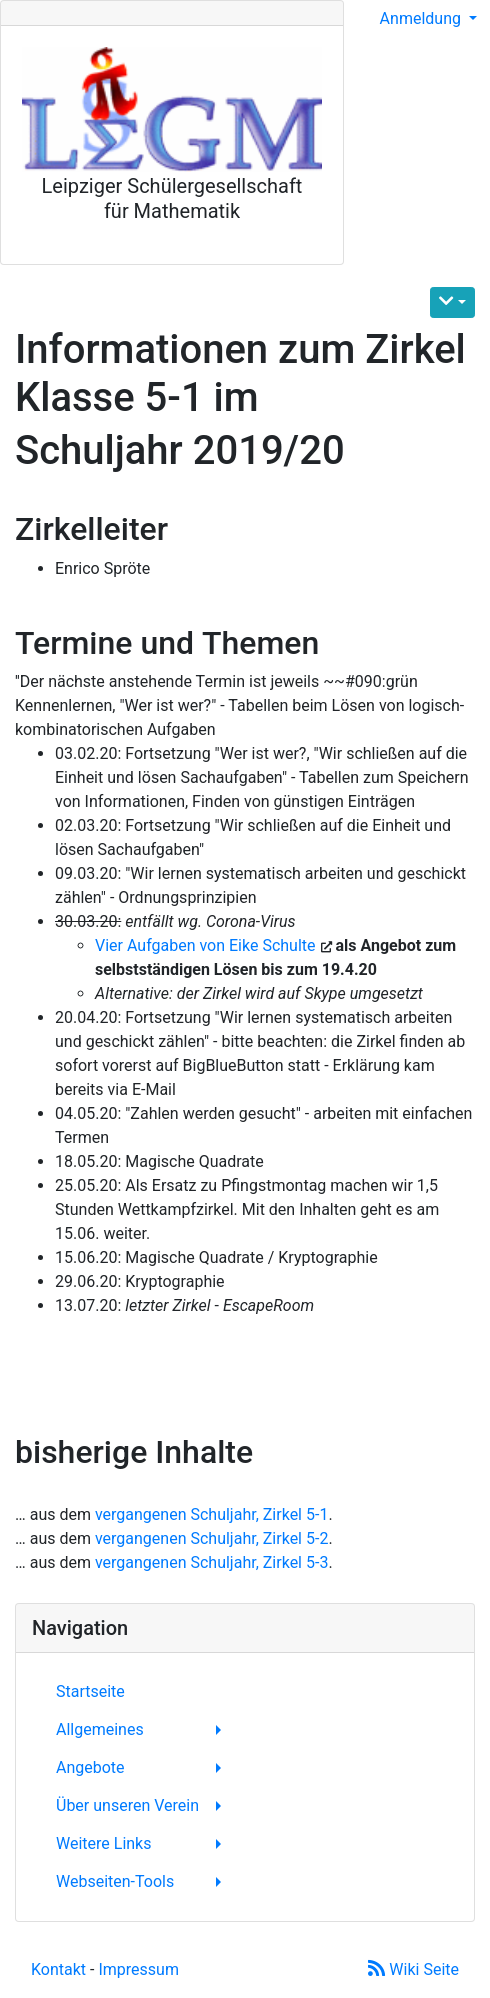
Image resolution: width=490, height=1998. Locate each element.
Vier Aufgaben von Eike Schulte (207, 945)
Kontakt (58, 1969)
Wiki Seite (413, 1969)
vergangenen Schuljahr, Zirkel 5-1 (211, 1514)
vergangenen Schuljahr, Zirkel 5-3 (211, 1562)
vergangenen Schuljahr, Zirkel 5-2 (211, 1538)
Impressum (138, 1969)
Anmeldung (422, 18)
